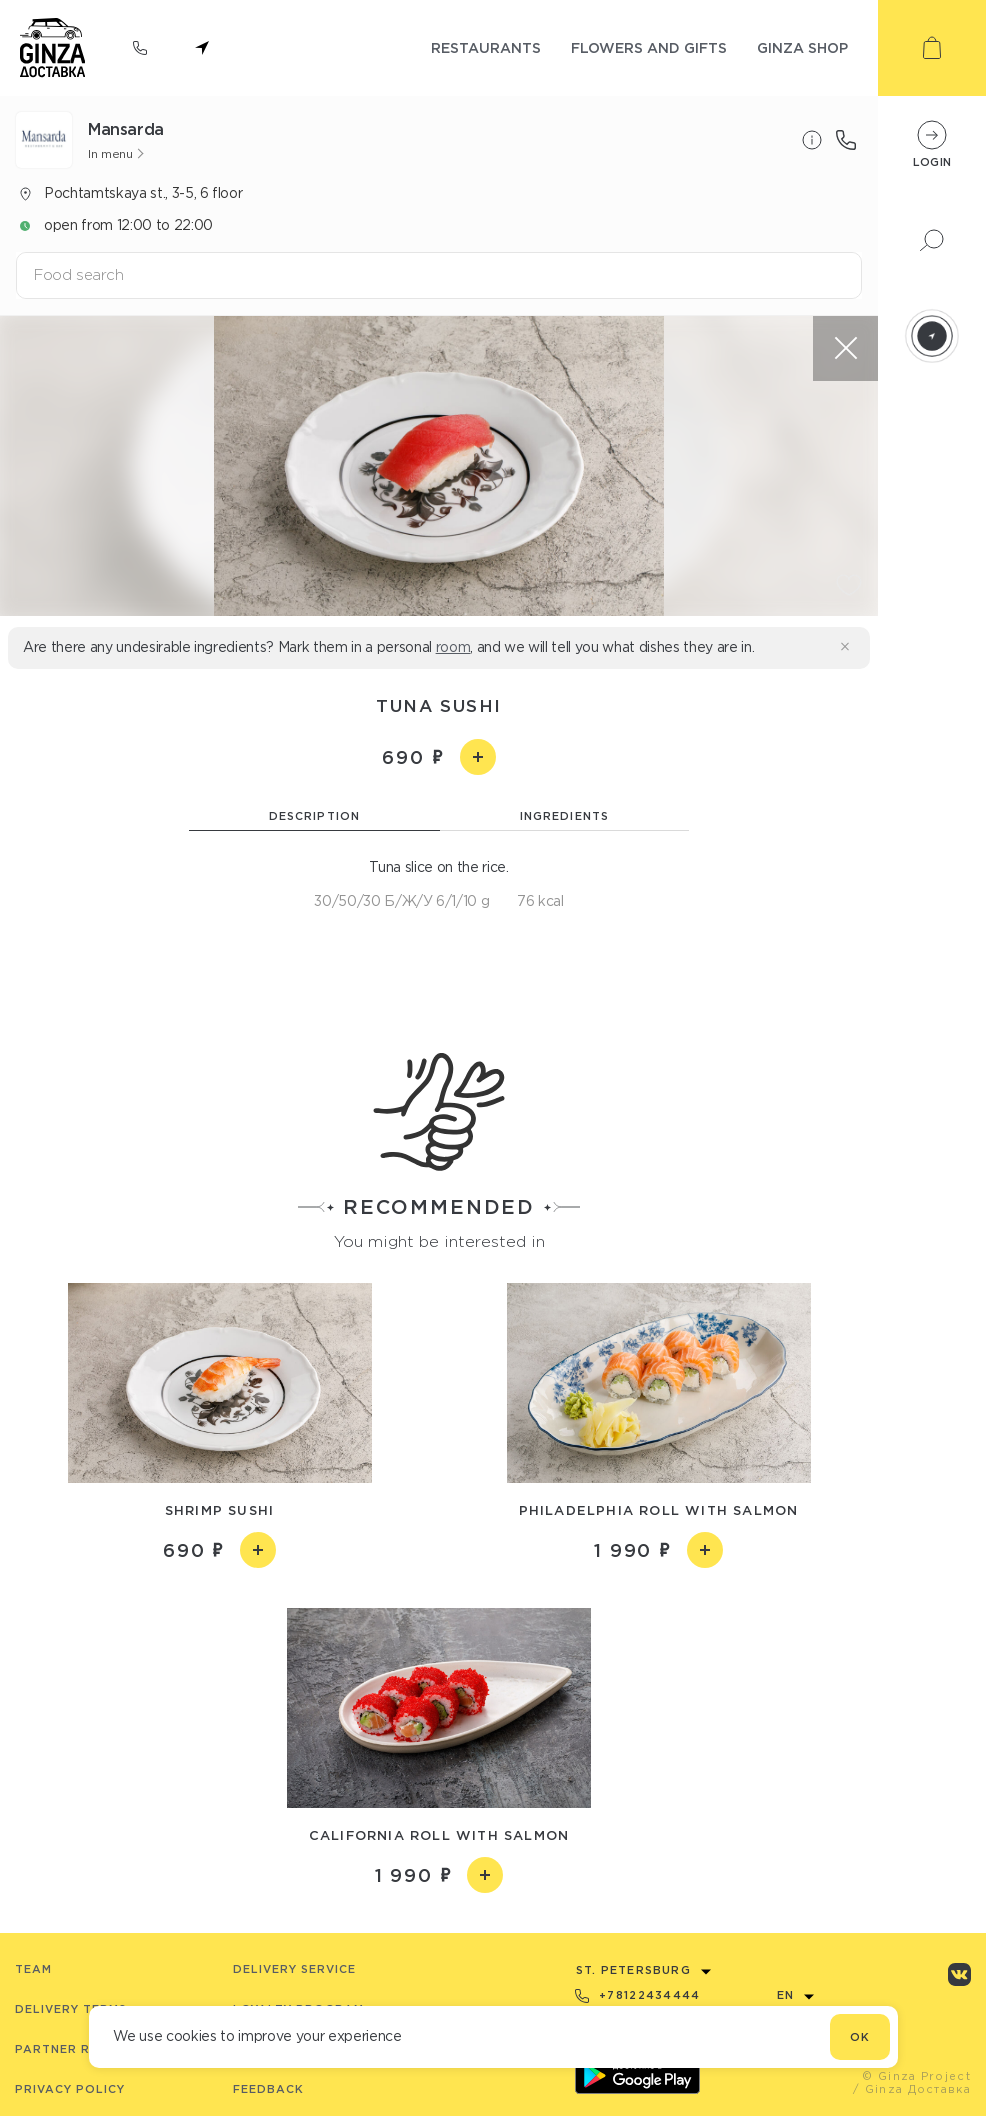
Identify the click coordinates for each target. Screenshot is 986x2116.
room (453, 647)
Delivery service (294, 1969)
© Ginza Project (916, 2076)
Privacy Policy (70, 2089)
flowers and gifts (649, 47)
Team (33, 1969)
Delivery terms (71, 2009)
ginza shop (802, 47)
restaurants (486, 47)
